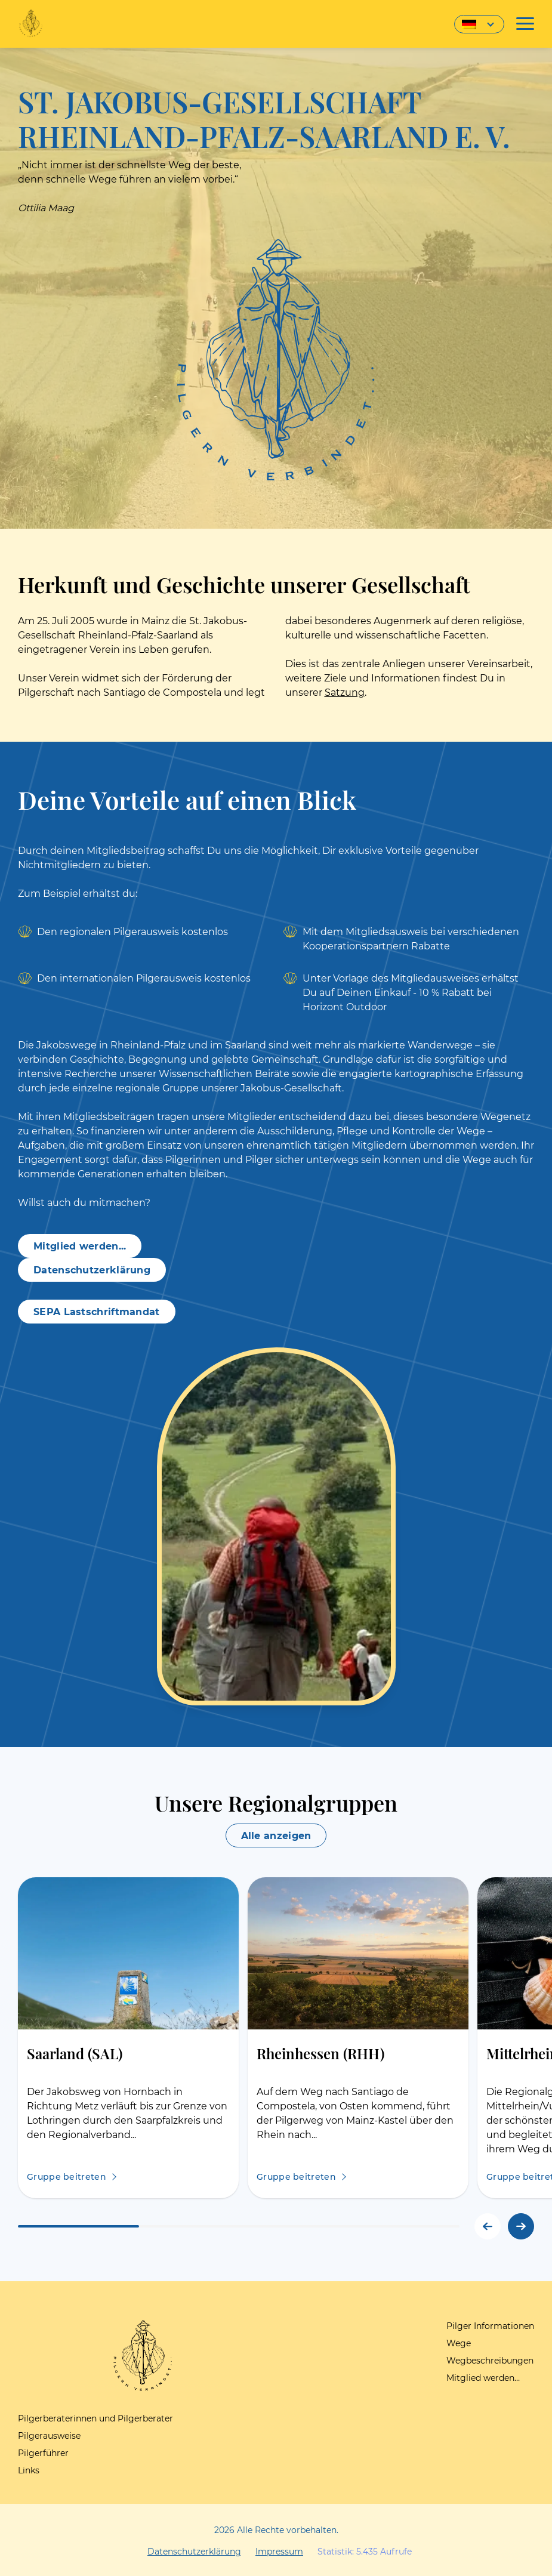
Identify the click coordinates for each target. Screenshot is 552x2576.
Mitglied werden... (79, 1246)
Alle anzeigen (276, 1835)
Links (28, 2470)
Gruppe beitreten (66, 2176)
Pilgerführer (43, 2453)
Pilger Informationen (490, 2326)
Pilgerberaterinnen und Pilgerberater (95, 2418)
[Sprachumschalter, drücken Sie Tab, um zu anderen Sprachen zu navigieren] (479, 24)
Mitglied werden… (483, 2378)
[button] (521, 2226)
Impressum (279, 2551)
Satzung (345, 692)
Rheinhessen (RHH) (320, 2053)
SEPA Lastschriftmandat (96, 1312)
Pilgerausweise (49, 2435)
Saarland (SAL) (74, 2053)
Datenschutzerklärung (91, 1270)
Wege (458, 2343)
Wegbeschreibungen (490, 2360)
